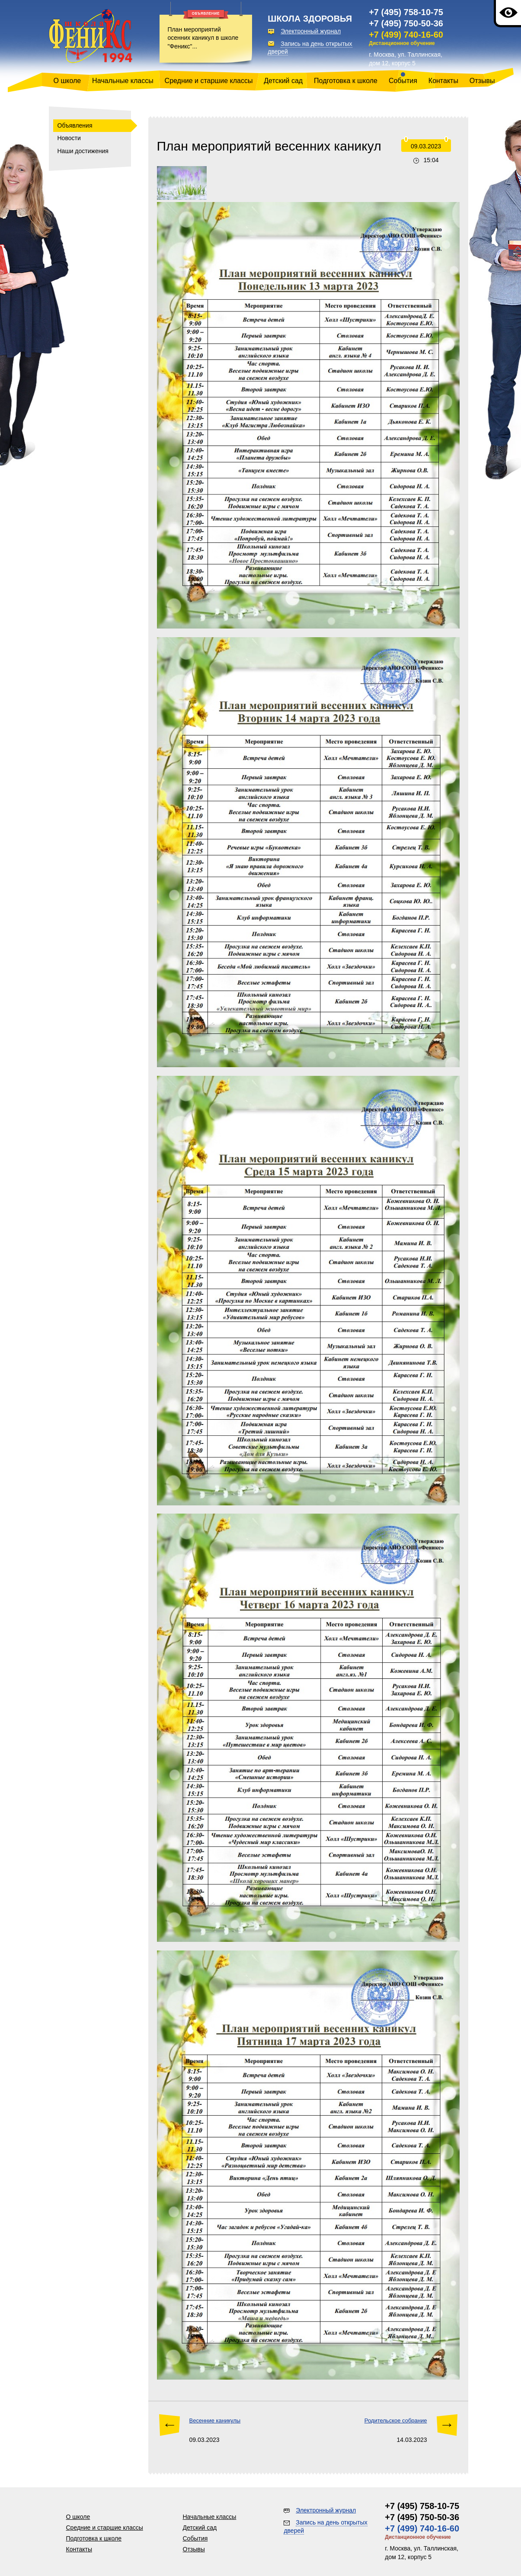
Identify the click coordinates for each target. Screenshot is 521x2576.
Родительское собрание (395, 2420)
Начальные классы (122, 80)
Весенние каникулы (215, 2420)
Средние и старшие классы (209, 80)
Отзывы (482, 80)
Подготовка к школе (345, 80)
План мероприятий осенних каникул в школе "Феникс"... (202, 38)
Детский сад (283, 80)
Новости (69, 138)
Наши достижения (83, 151)
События (403, 80)
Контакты (443, 80)
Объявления (75, 125)
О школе (67, 80)
